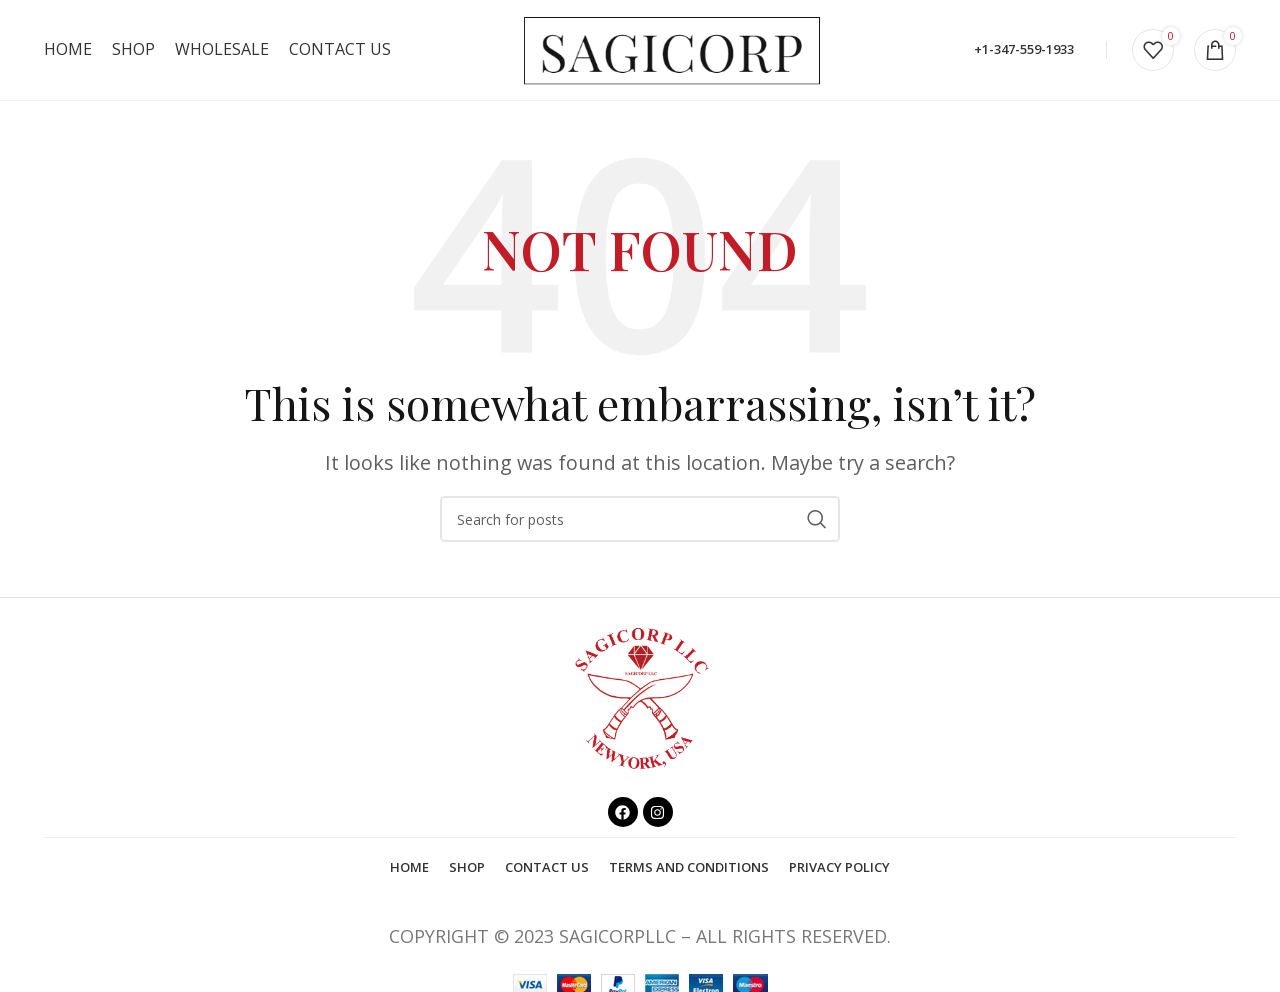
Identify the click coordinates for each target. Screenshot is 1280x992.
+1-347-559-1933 (1024, 49)
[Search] (640, 519)
